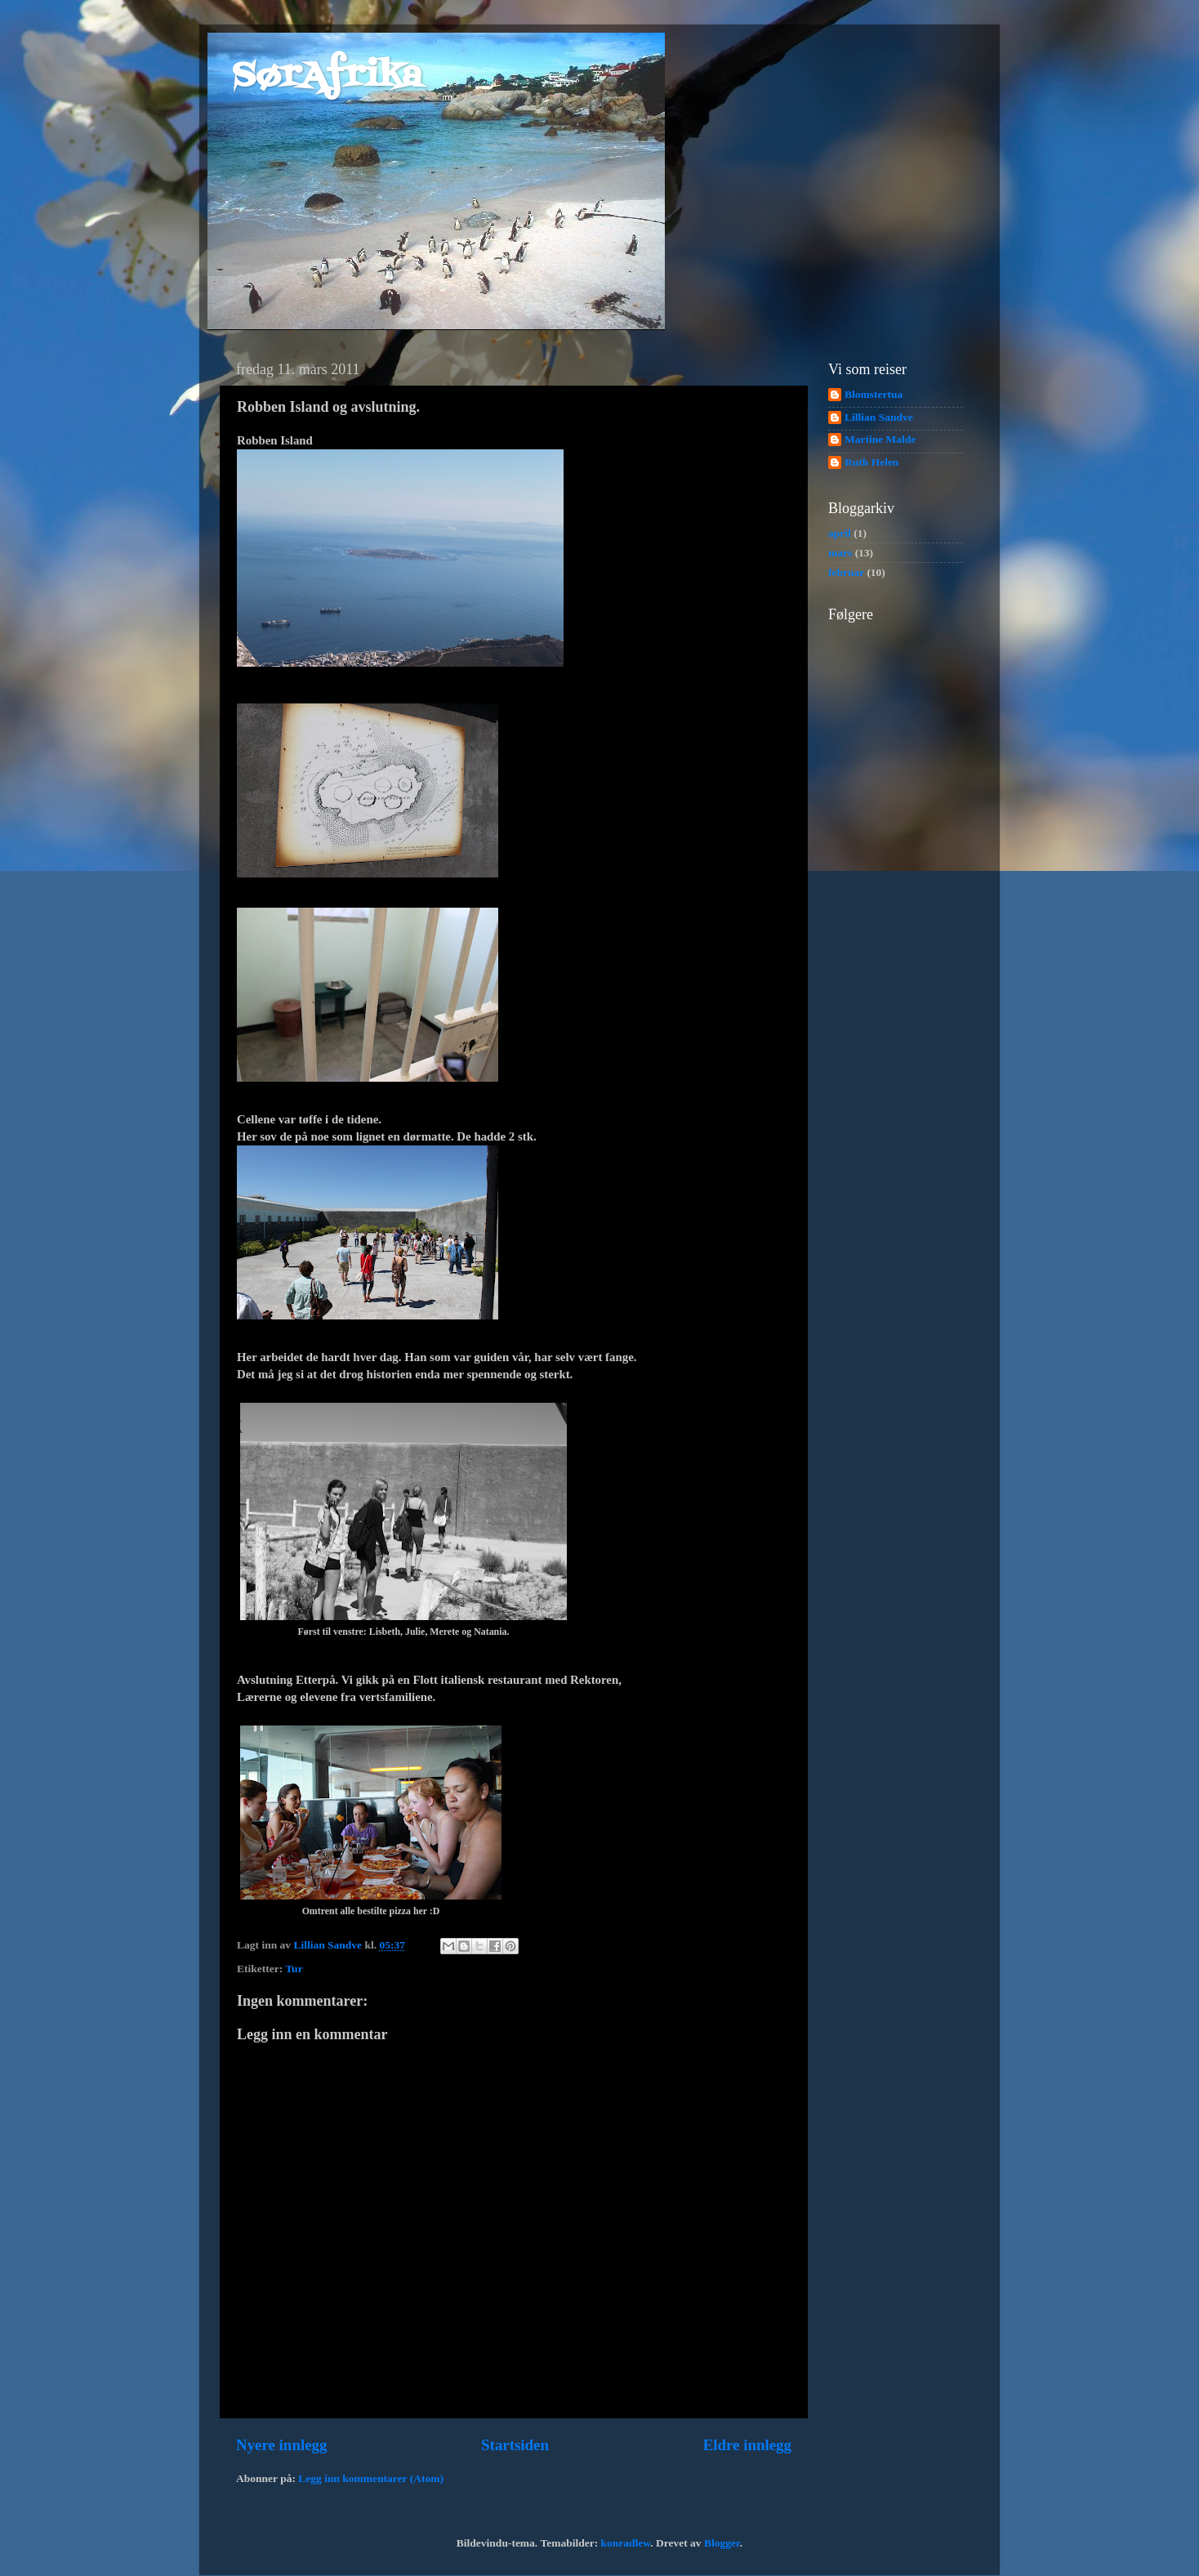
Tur (293, 1968)
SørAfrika (326, 77)
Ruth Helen (871, 462)
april (839, 533)
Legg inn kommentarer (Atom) (370, 2478)
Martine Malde (880, 439)
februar (846, 572)
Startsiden (515, 2444)
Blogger (722, 2543)
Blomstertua (874, 394)
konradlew (626, 2543)
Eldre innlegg (747, 2444)
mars (840, 553)
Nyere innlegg (281, 2444)
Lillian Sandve (879, 417)
